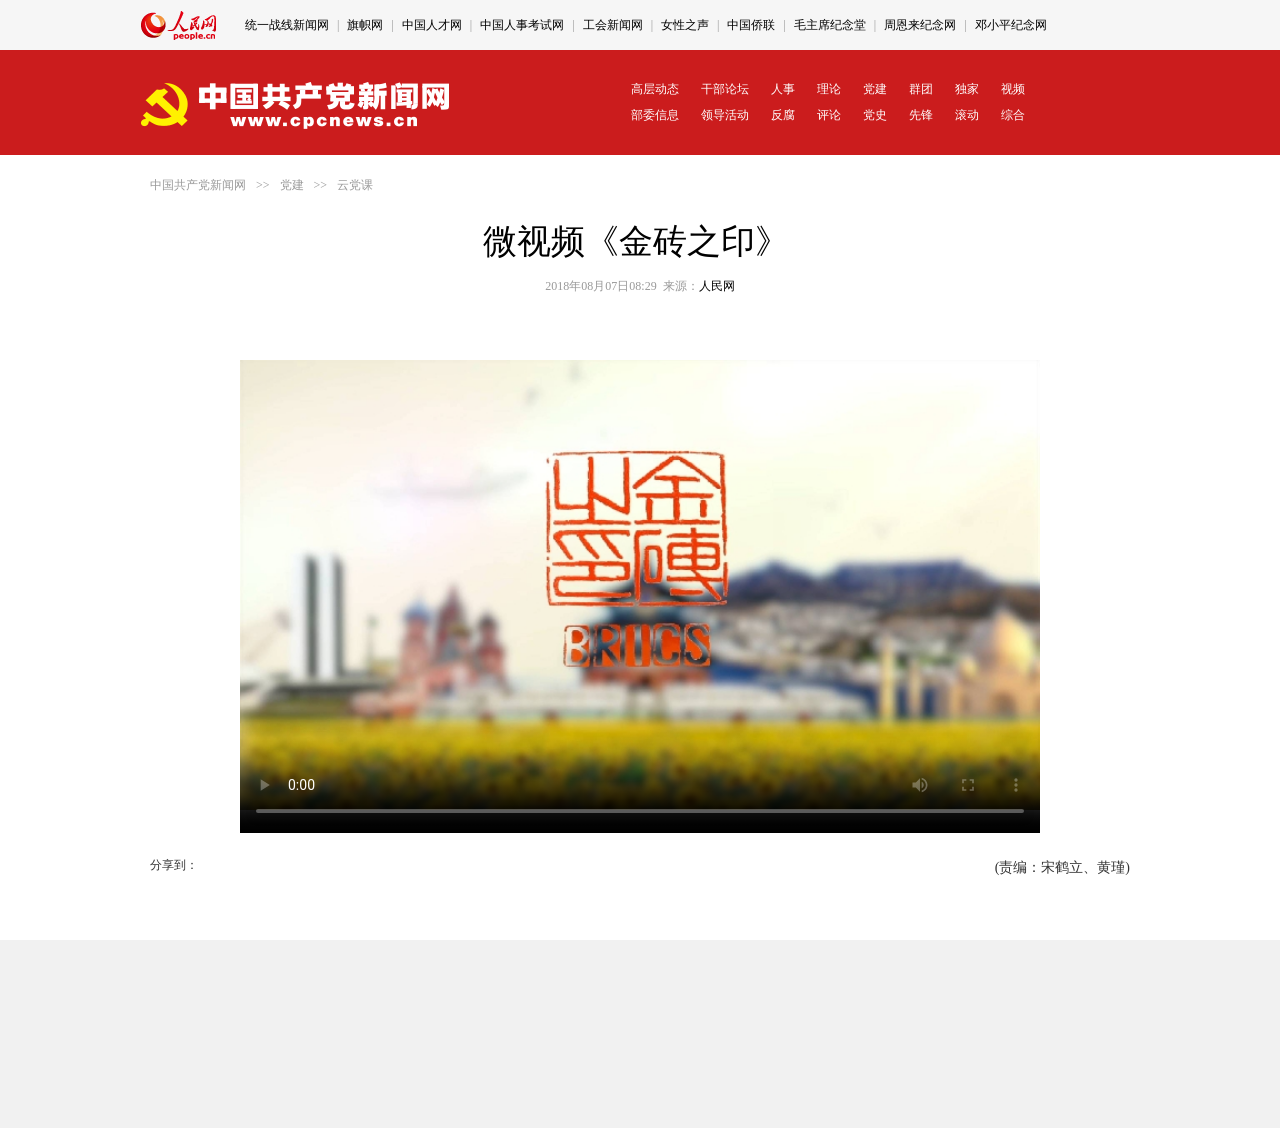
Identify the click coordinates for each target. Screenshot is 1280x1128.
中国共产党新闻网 (198, 185)
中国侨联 (751, 25)
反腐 (783, 115)
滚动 (967, 115)
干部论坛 (725, 89)
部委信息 (655, 115)
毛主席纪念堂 (830, 25)
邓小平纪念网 (1011, 25)
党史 (875, 115)
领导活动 (725, 115)
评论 (829, 115)
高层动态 (655, 89)
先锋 (921, 115)
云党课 (355, 185)
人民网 (717, 286)
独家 (967, 89)
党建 (875, 89)
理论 (829, 89)
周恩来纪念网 (920, 25)
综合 (1013, 115)
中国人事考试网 (522, 25)
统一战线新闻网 (287, 25)
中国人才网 (432, 25)
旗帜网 (365, 25)
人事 (783, 89)
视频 (1013, 89)
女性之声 (685, 25)
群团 (921, 89)
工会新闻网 (613, 25)
